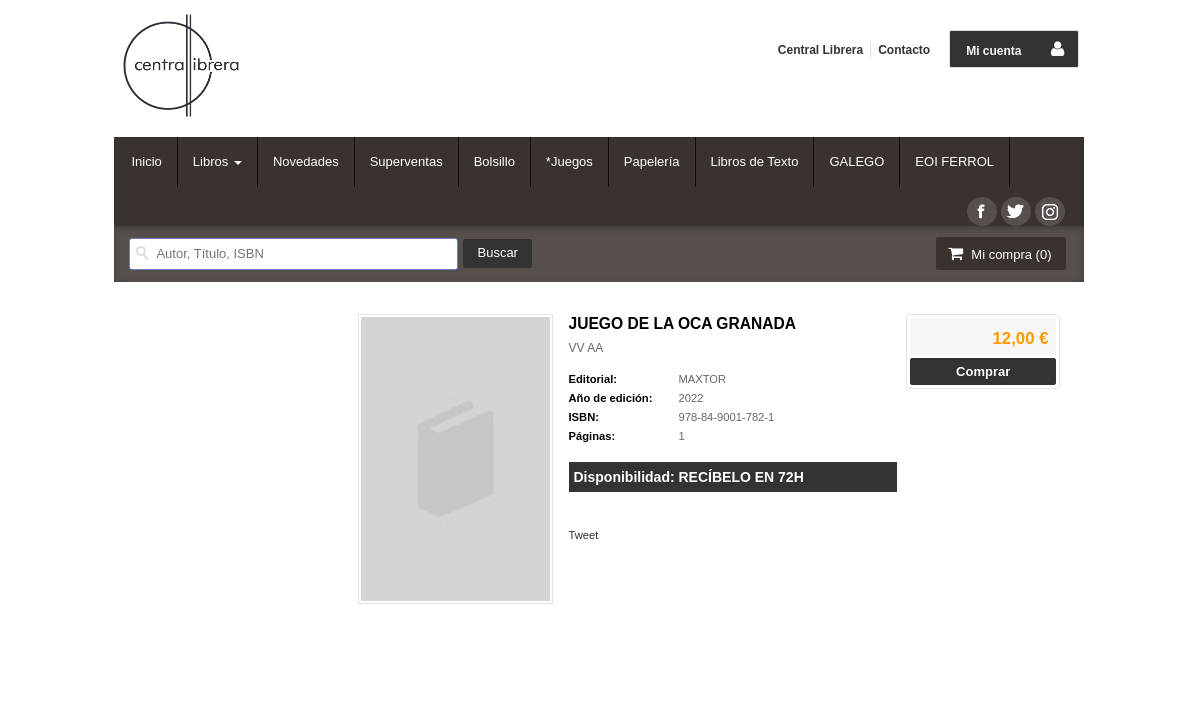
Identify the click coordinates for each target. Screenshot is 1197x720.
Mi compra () (999, 253)
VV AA (586, 348)
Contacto (904, 50)
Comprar (983, 371)
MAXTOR (703, 379)
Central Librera (820, 50)
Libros (217, 161)
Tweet (584, 535)
